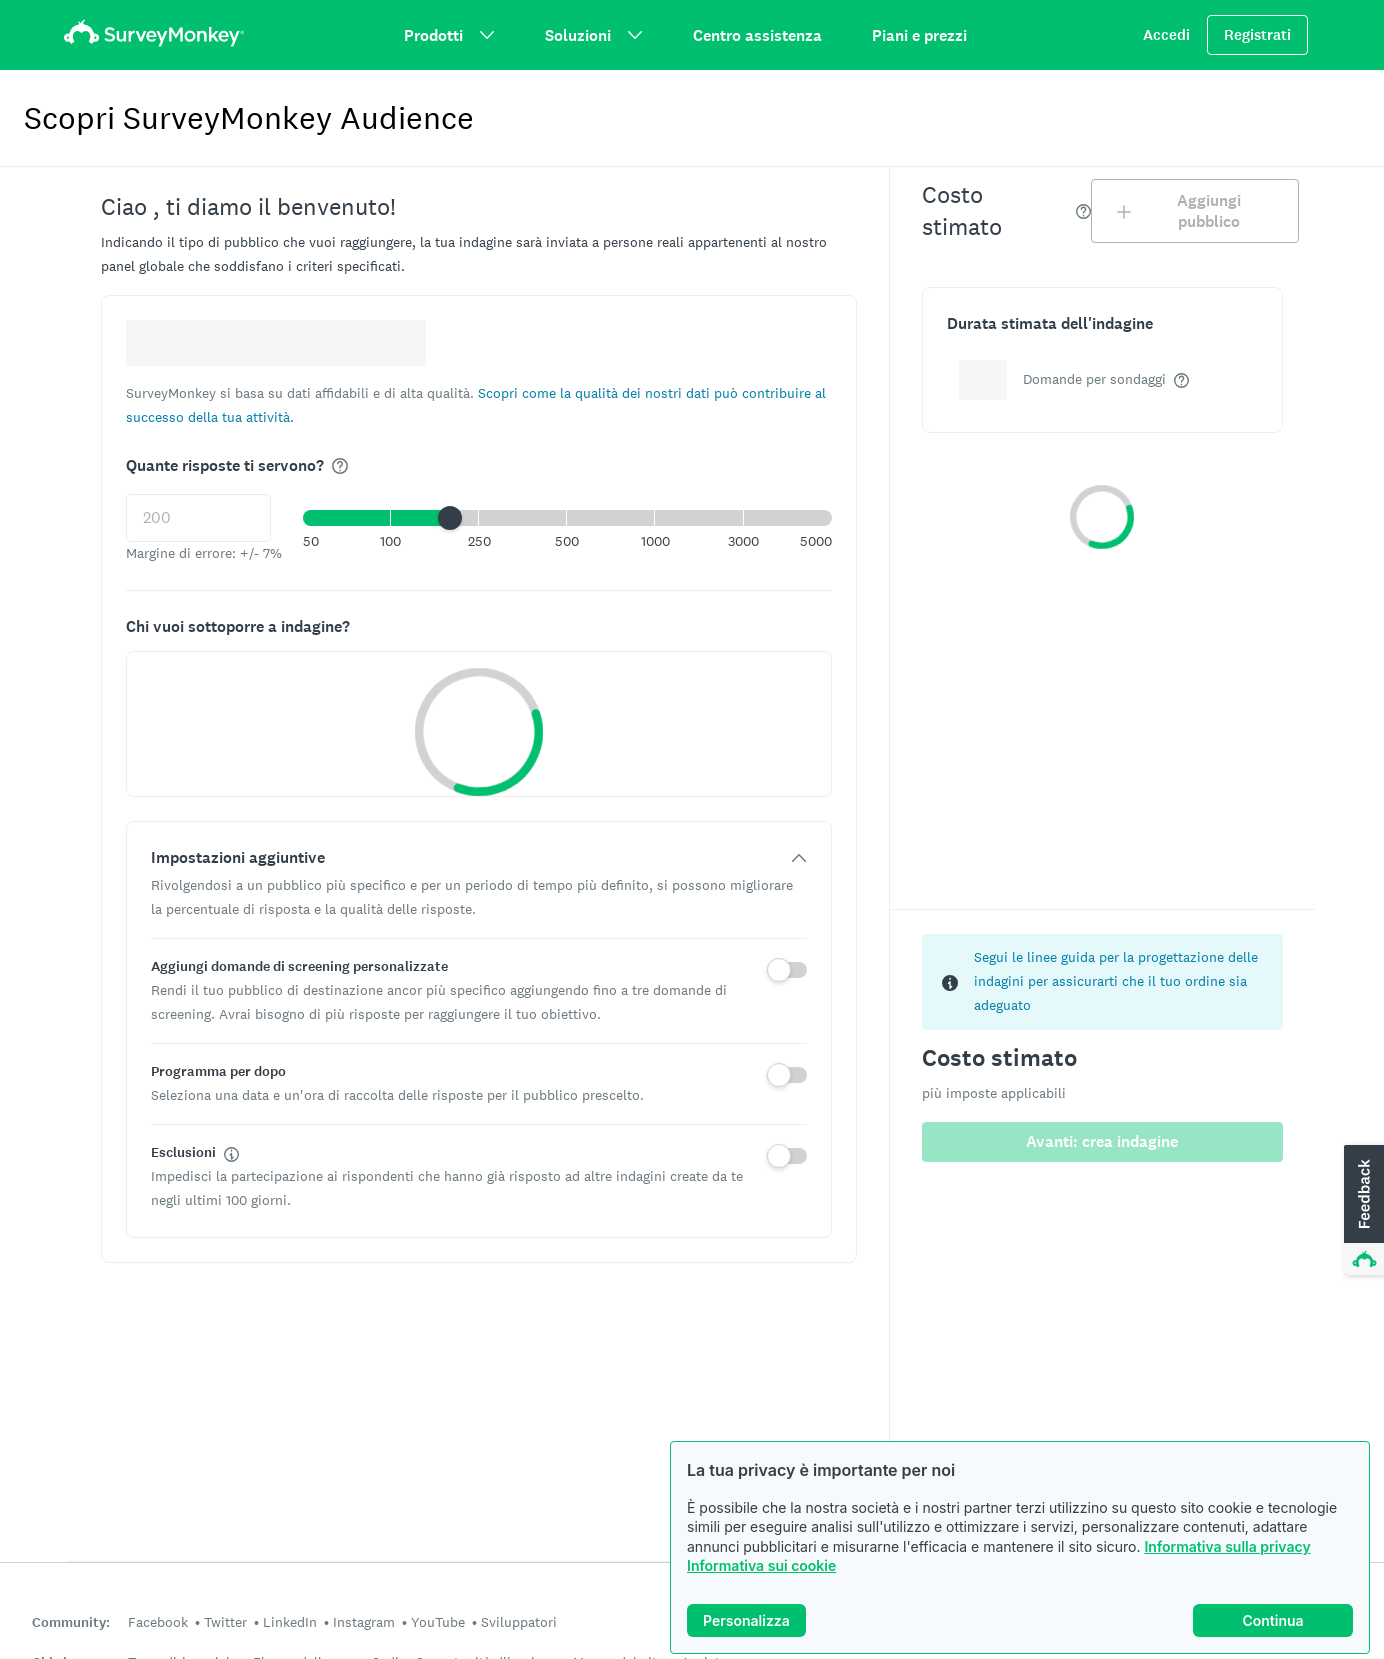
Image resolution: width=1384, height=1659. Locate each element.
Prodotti (449, 35)
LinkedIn (290, 1622)
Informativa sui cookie (761, 1565)
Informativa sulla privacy (1227, 1546)
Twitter (225, 1622)
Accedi (1166, 35)
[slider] (450, 518)
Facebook (158, 1622)
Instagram (364, 1622)
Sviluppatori (519, 1622)
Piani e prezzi (919, 35)
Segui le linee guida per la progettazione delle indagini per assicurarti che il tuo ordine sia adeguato (1116, 981)
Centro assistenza (757, 35)
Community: (71, 1622)
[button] (567, 518)
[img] (340, 466)
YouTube (438, 1622)
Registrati (1257, 35)
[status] (1102, 982)
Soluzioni (594, 35)
